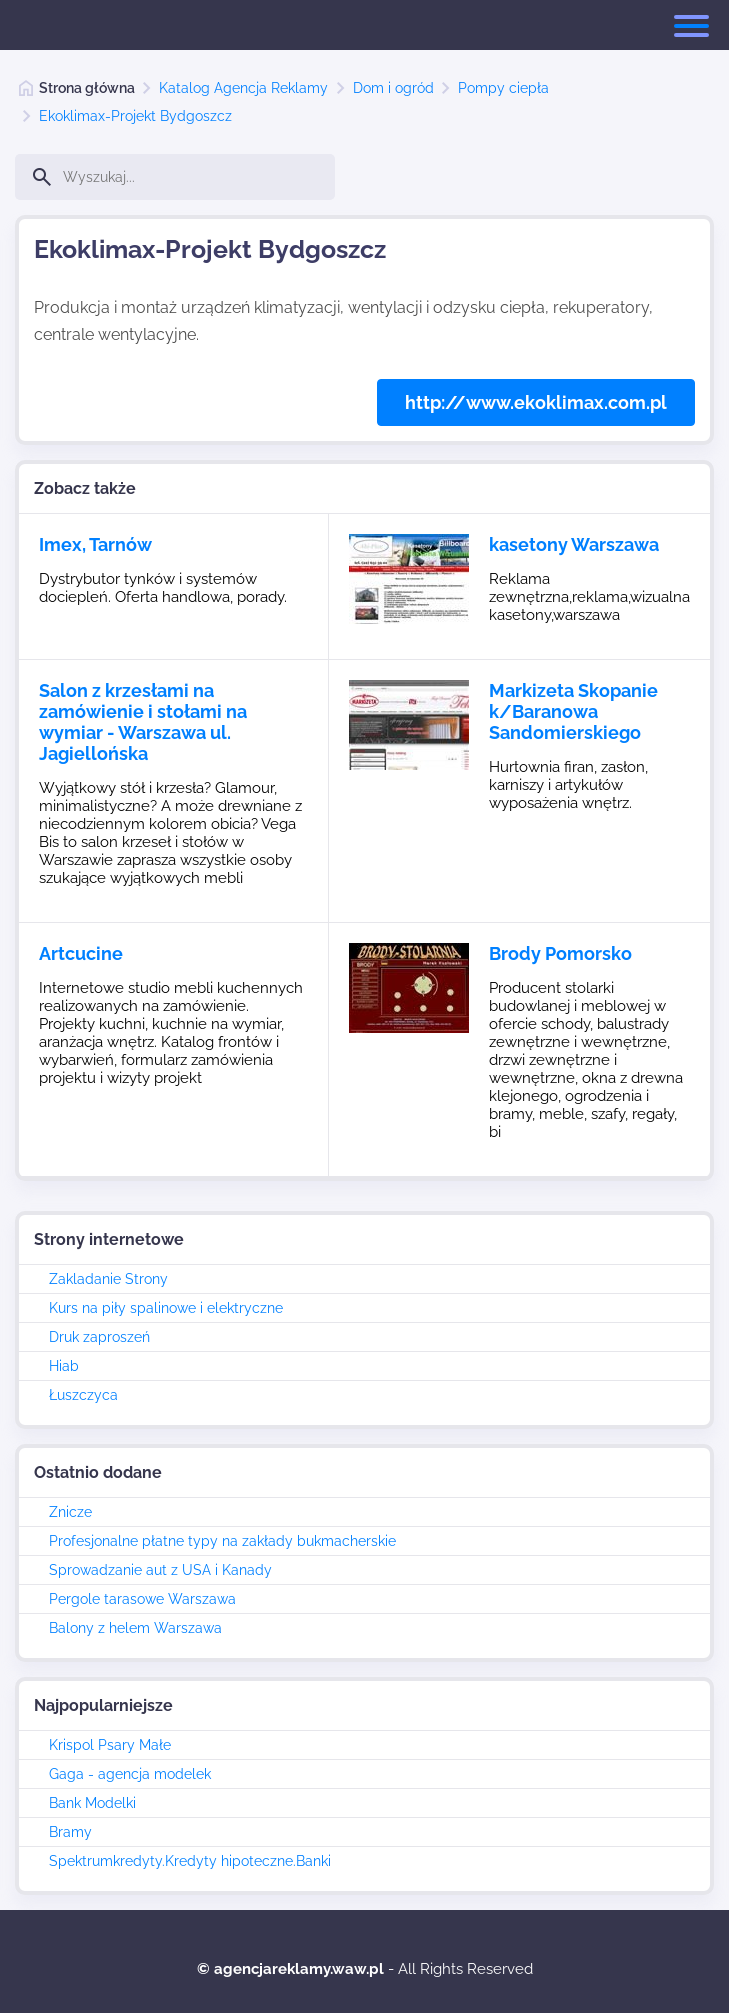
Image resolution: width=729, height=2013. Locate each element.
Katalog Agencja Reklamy (243, 88)
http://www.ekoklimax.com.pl (536, 402)
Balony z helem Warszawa (135, 1628)
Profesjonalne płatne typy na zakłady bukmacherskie (222, 1541)
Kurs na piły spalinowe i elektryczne (166, 1308)
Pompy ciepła (503, 88)
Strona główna (87, 88)
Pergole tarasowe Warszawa (142, 1599)
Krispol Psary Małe (110, 1745)
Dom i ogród (393, 88)
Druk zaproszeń (99, 1337)
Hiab (64, 1366)
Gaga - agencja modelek (130, 1774)
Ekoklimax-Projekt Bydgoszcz (135, 116)
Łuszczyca (83, 1395)
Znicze (70, 1512)
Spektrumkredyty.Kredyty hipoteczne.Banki (190, 1861)
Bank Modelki (92, 1803)
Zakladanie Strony (108, 1279)
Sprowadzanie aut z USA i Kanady (160, 1570)
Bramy (70, 1832)
